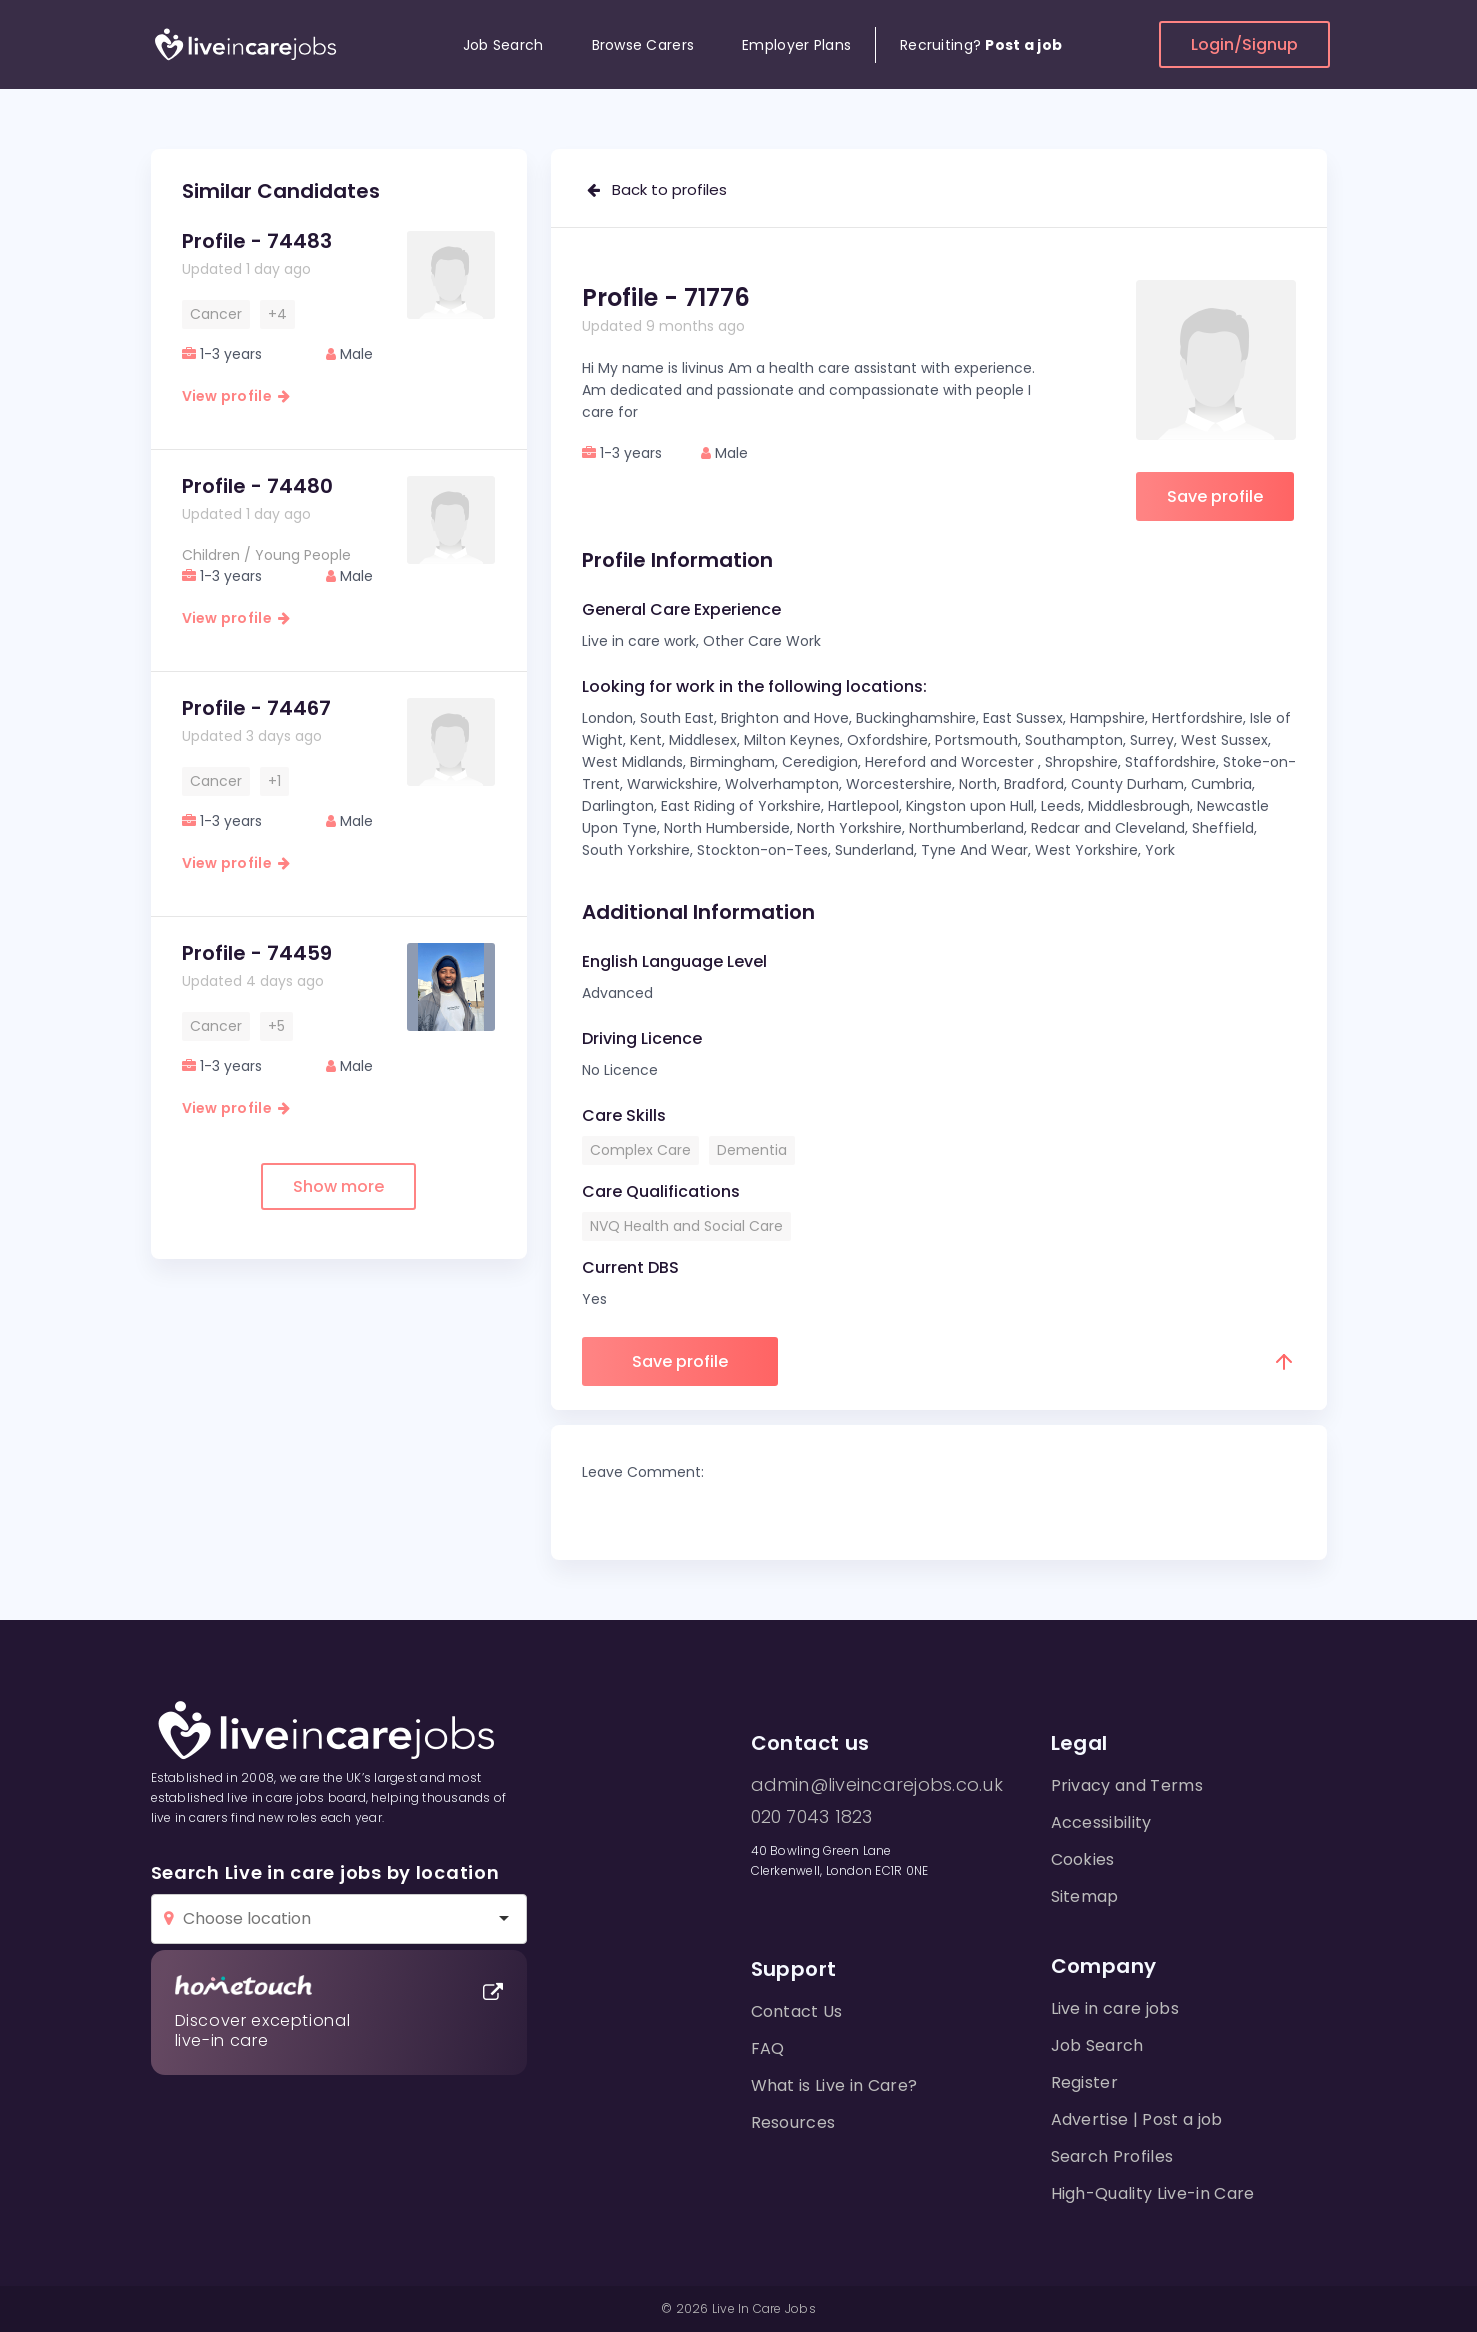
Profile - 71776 (666, 297)
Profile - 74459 (257, 953)
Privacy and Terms (1127, 1785)
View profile (236, 396)
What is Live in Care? (834, 2085)
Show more (338, 1186)
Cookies (1083, 1859)
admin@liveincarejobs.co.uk (877, 1785)
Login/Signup (1244, 44)
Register (1085, 2082)
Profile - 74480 (257, 486)
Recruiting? (981, 45)
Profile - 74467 (256, 708)
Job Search (503, 45)
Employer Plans (796, 45)
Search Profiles (1112, 2156)
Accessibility (1101, 1822)
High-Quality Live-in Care (1153, 2193)
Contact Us (797, 2011)
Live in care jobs (1115, 2008)
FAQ (768, 2048)
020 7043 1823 (812, 1817)
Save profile (1215, 496)
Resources (793, 2122)
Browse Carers (643, 45)
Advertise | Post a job (1137, 2119)
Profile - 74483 (257, 241)
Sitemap (1085, 1896)
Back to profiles (657, 189)
